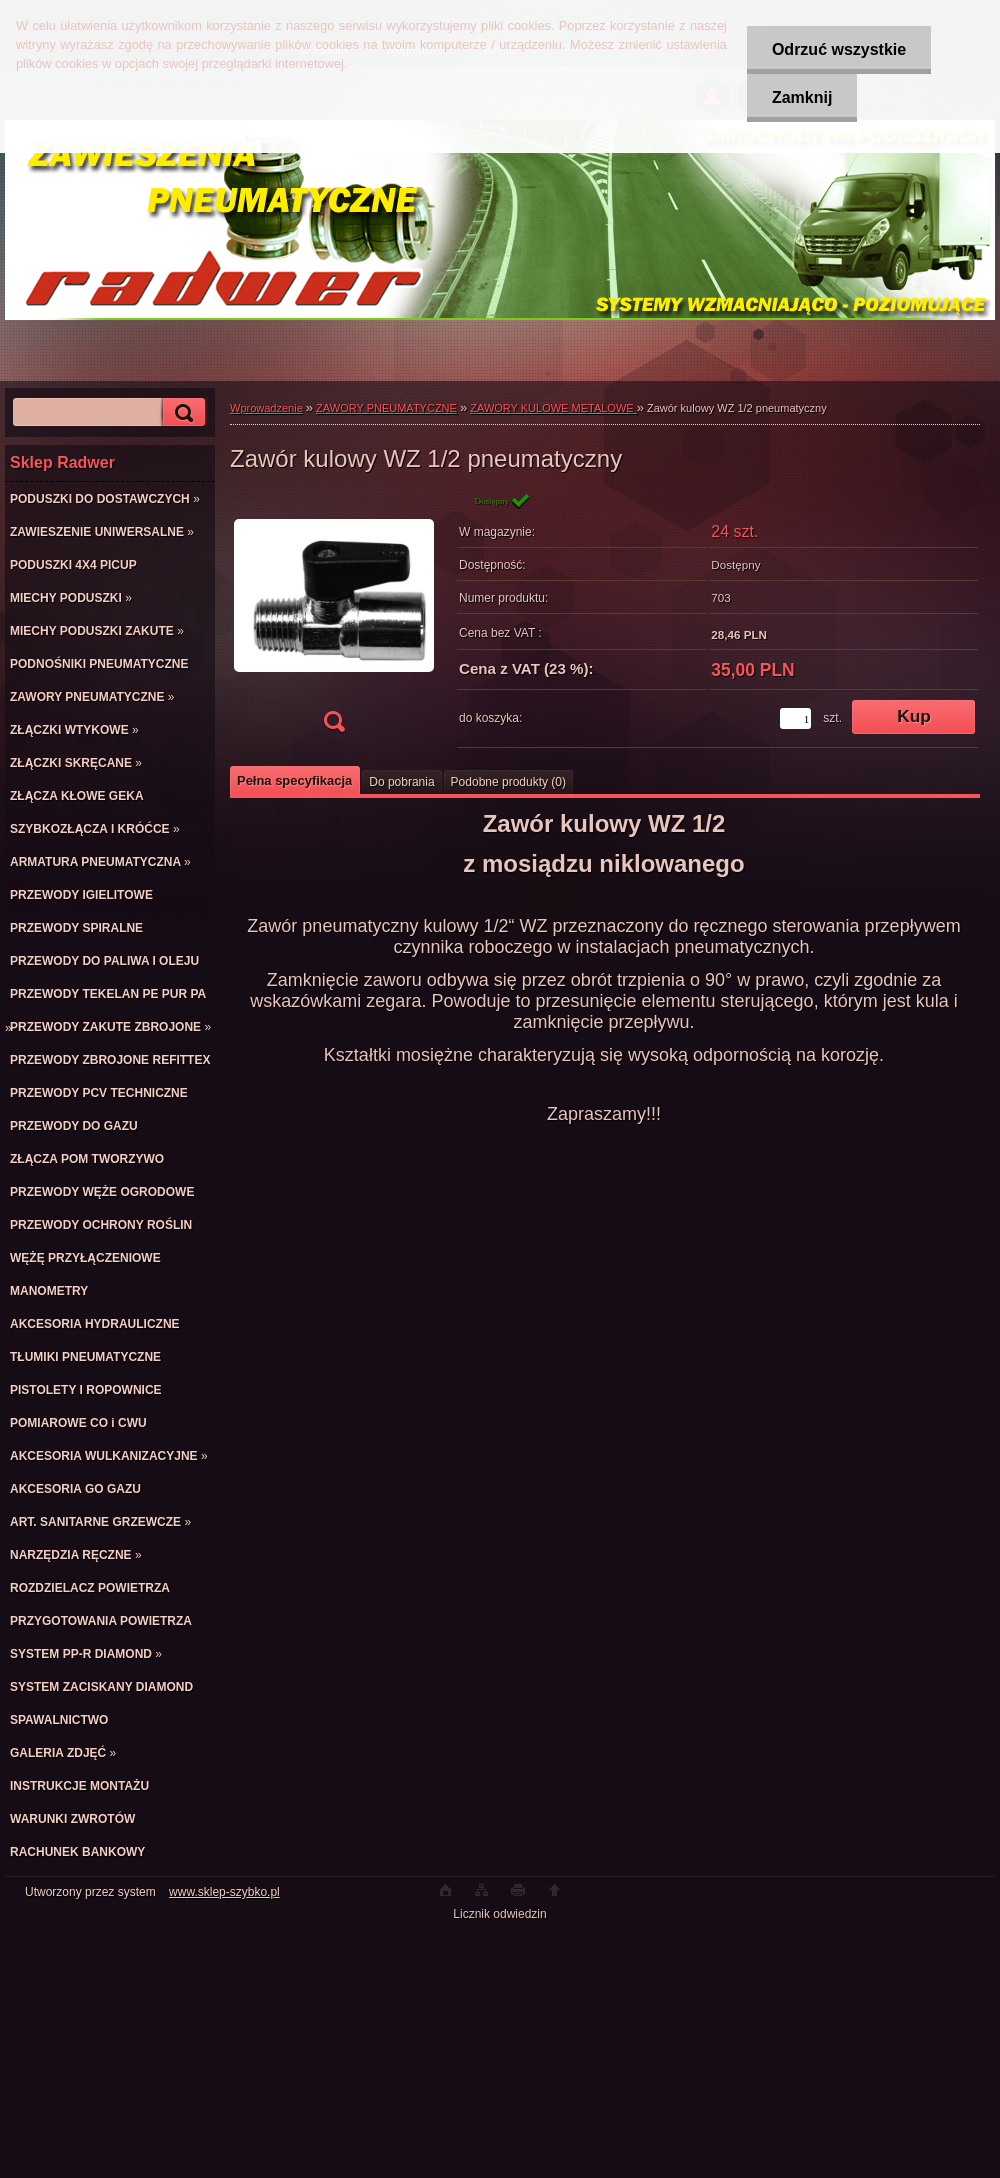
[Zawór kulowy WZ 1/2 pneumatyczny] (334, 618)
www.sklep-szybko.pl (224, 1892)
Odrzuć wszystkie (839, 49)
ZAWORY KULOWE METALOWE (553, 408)
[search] (181, 412)
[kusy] (795, 718)
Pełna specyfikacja (294, 780)
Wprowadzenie (266, 408)
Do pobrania (401, 782)
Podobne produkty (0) (508, 782)
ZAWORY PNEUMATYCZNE (386, 408)
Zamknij (802, 97)
